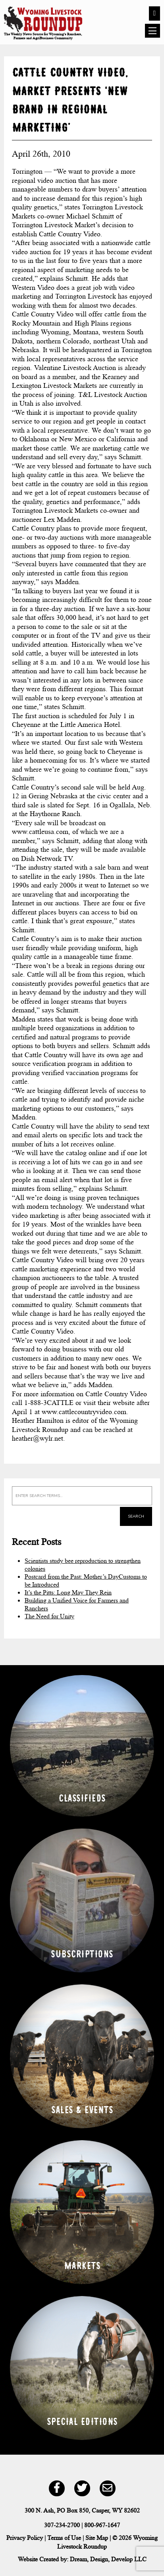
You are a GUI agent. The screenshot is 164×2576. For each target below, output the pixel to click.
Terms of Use (64, 2538)
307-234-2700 (62, 2525)
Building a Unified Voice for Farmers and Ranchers (77, 1604)
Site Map (96, 2538)
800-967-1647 (102, 2525)
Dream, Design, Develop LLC (108, 2559)
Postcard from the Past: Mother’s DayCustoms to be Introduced (86, 1580)
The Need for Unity (49, 1616)
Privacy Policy (24, 2538)
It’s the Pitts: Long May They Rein (68, 1592)
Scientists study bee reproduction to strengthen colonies (83, 1564)
